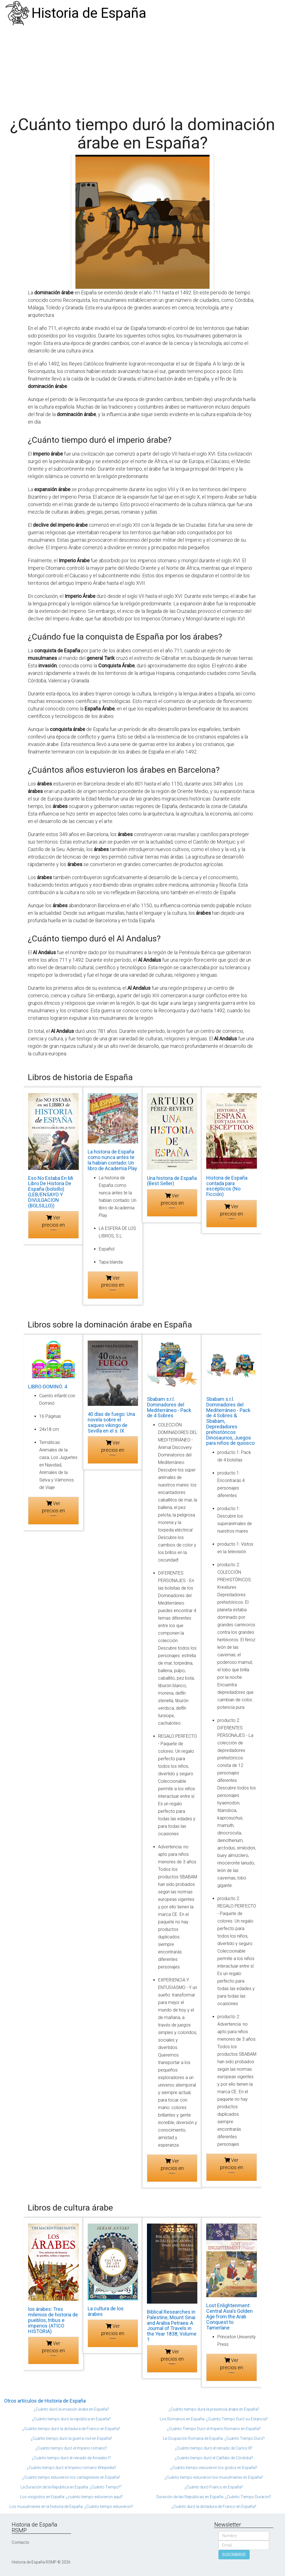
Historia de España (88, 13)
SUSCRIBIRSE (234, 2554)
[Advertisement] (142, 68)
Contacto (20, 2542)
